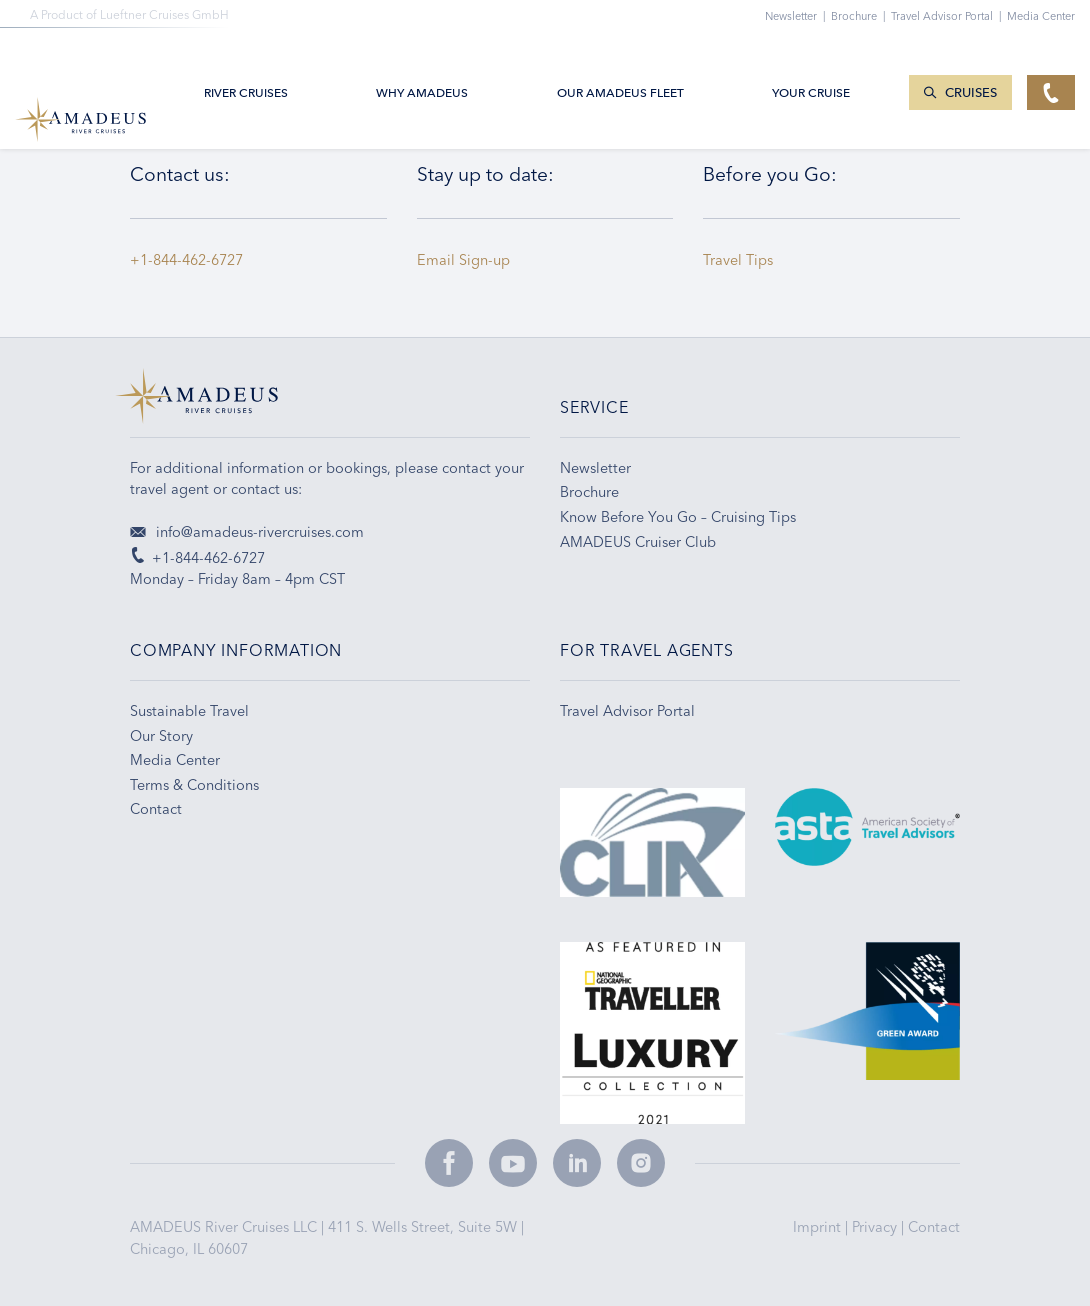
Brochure (861, 16)
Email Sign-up (463, 260)
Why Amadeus (422, 62)
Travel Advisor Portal (949, 16)
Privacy (876, 1227)
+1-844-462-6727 (186, 260)
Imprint (819, 1227)
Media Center (1041, 16)
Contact (934, 1227)
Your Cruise (811, 62)
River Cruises (246, 62)
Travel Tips (742, 260)
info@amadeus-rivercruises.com (247, 532)
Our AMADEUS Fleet (620, 62)
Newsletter (798, 16)
